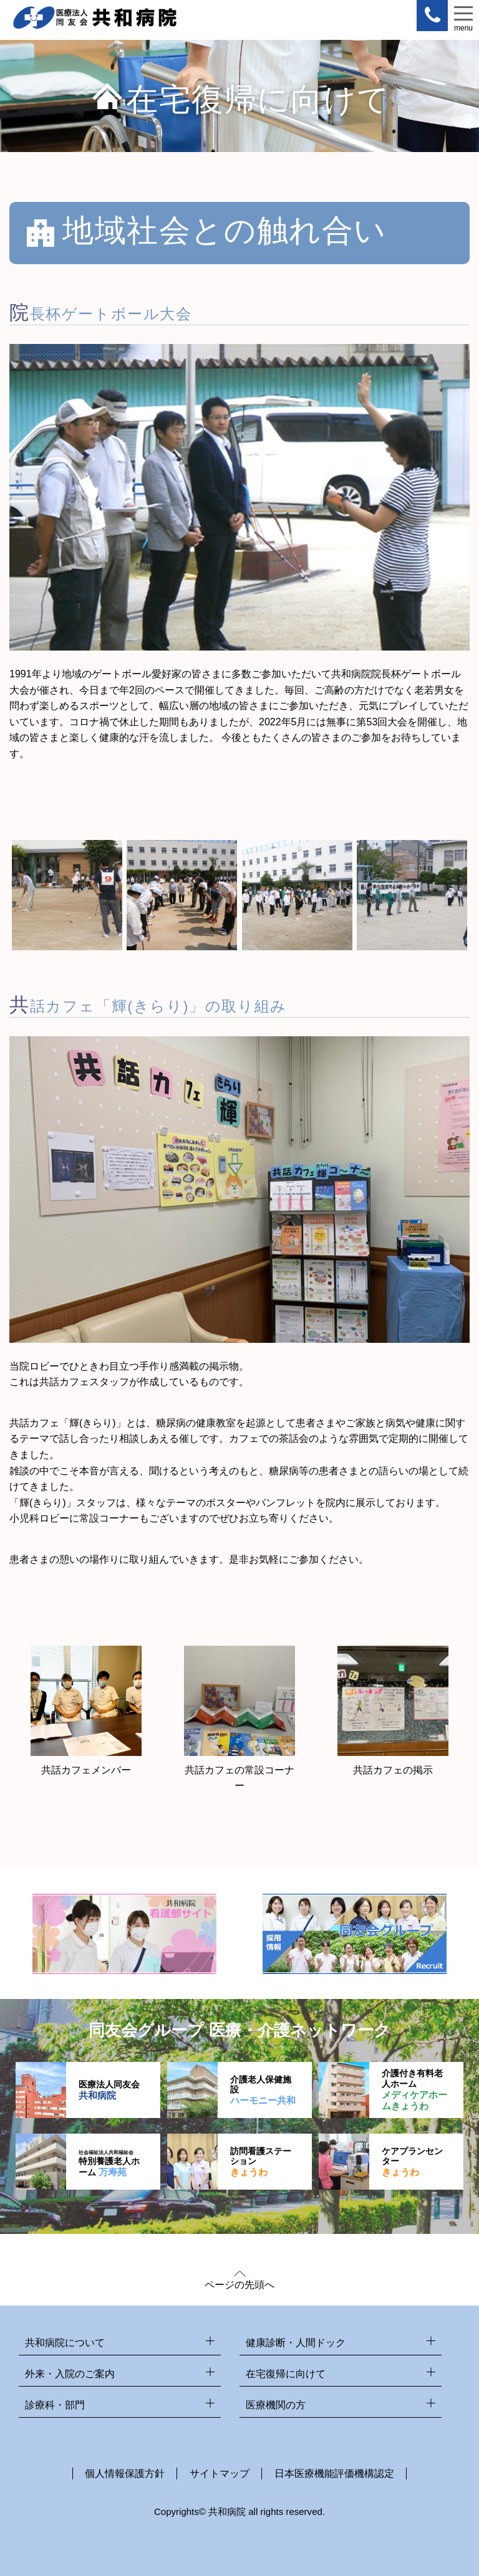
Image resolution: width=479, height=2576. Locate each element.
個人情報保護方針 (125, 2473)
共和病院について (120, 2343)
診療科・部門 (120, 2405)
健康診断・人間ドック (340, 2343)
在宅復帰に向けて (340, 2374)
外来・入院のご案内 (120, 2374)
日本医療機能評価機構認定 (334, 2473)
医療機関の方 (340, 2405)
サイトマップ (219, 2473)
